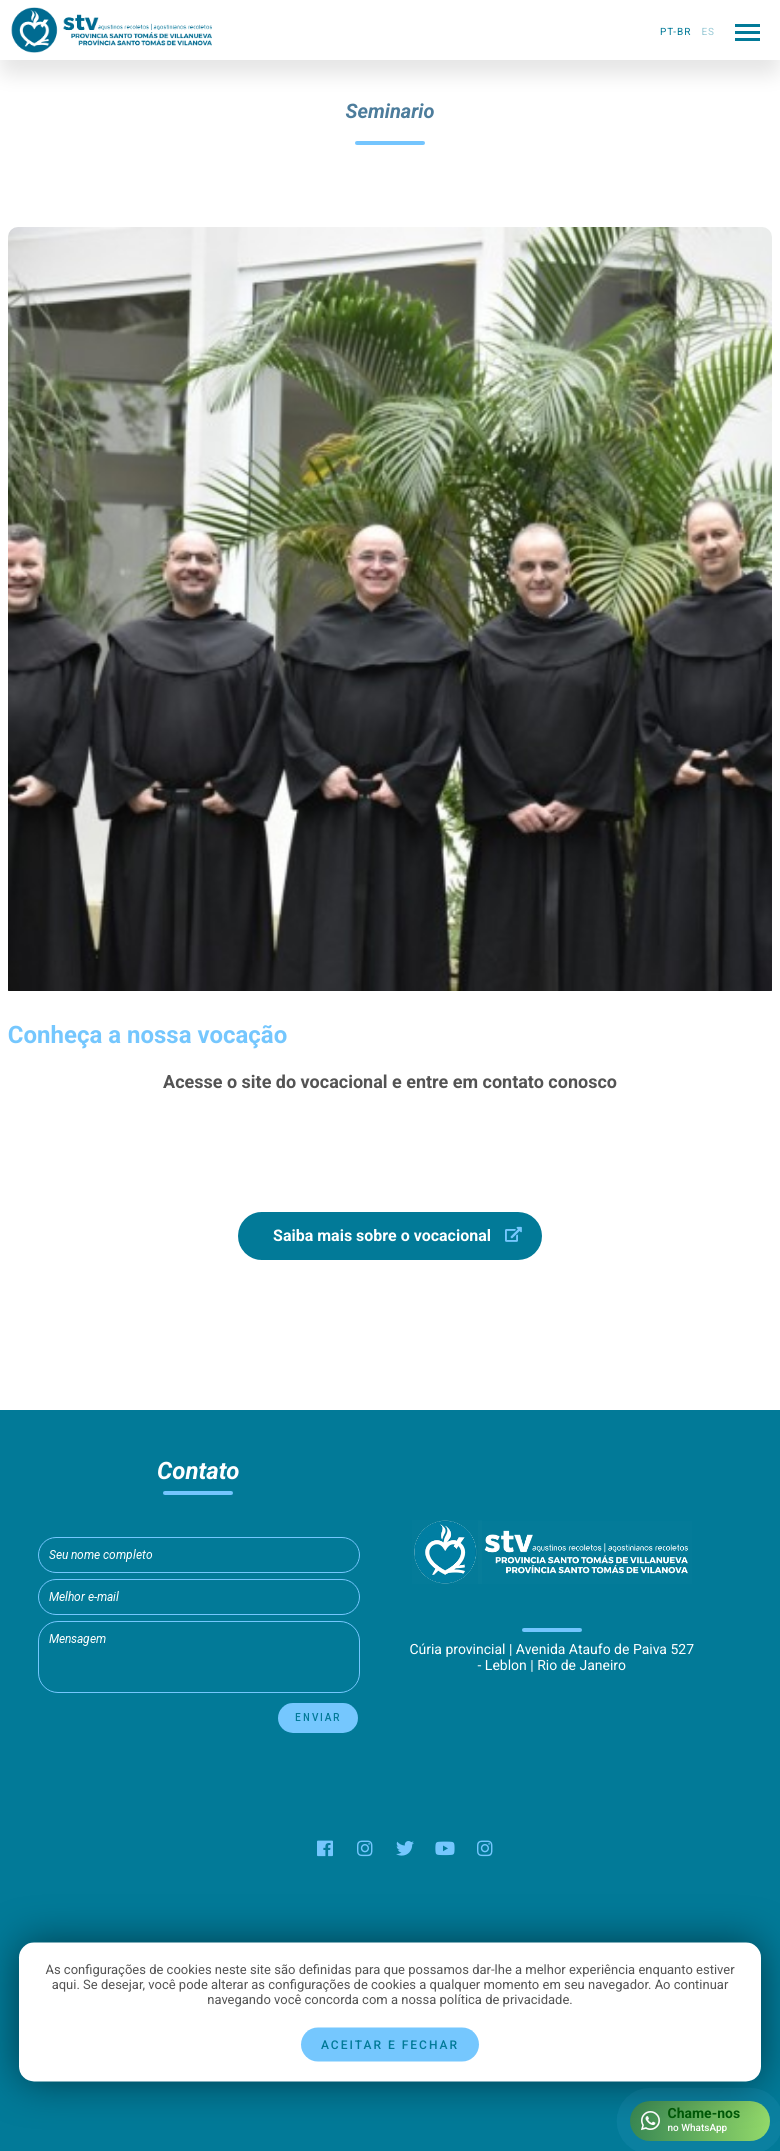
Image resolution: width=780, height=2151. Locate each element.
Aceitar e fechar (390, 2045)
